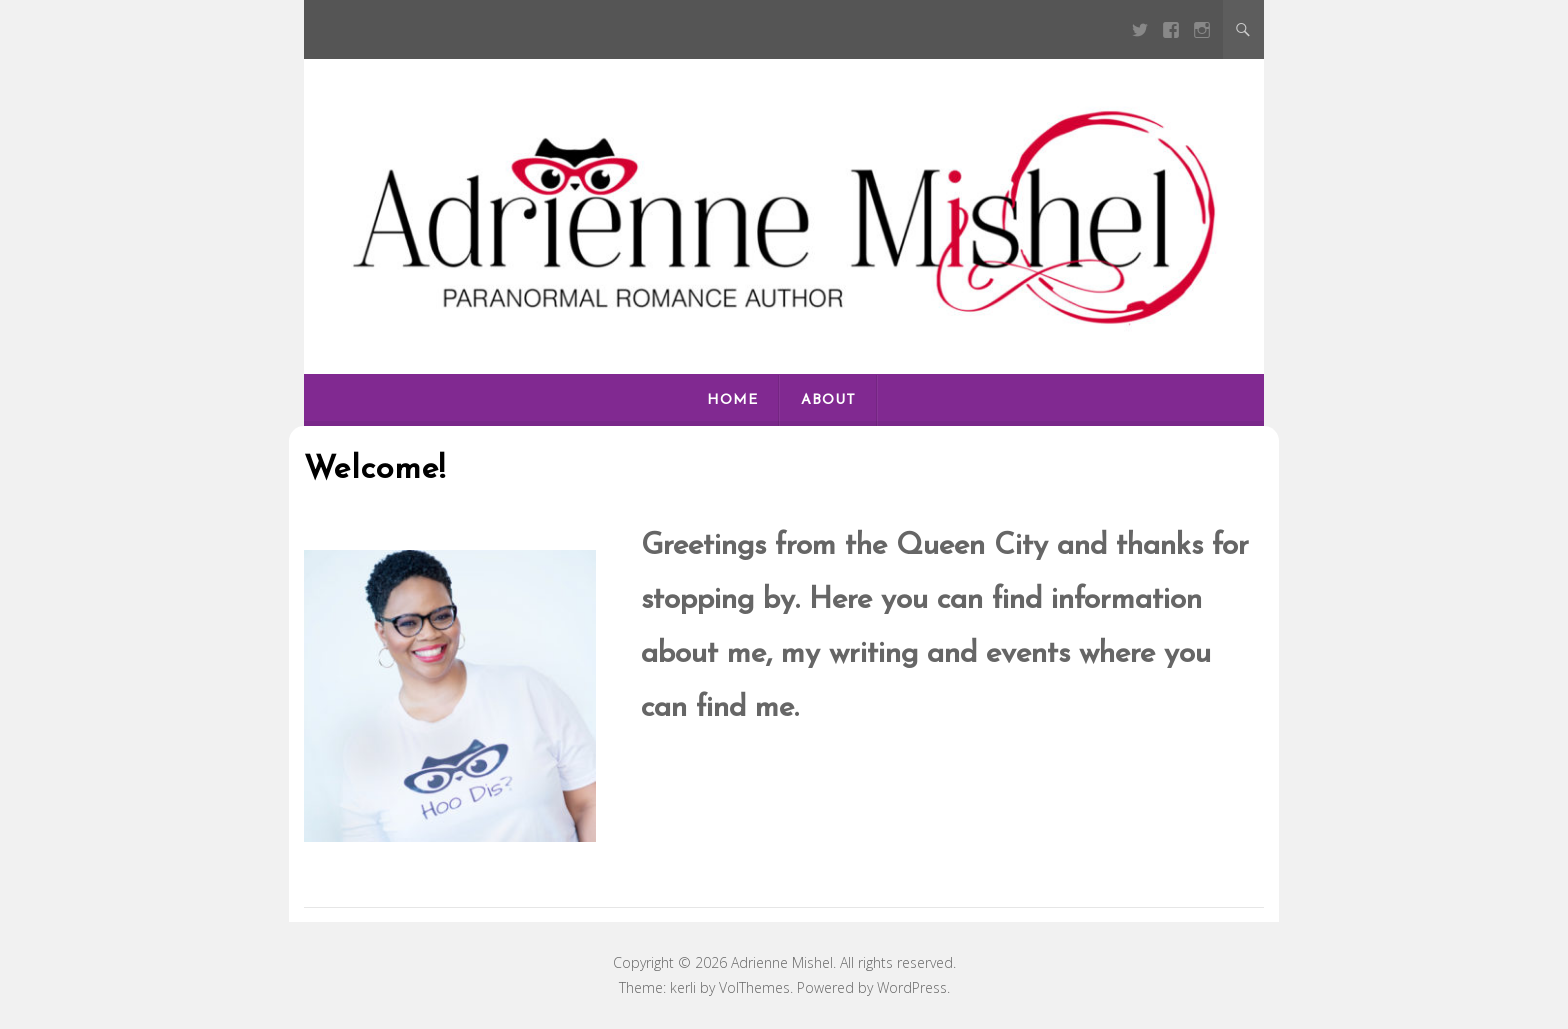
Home (732, 400)
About (828, 400)
